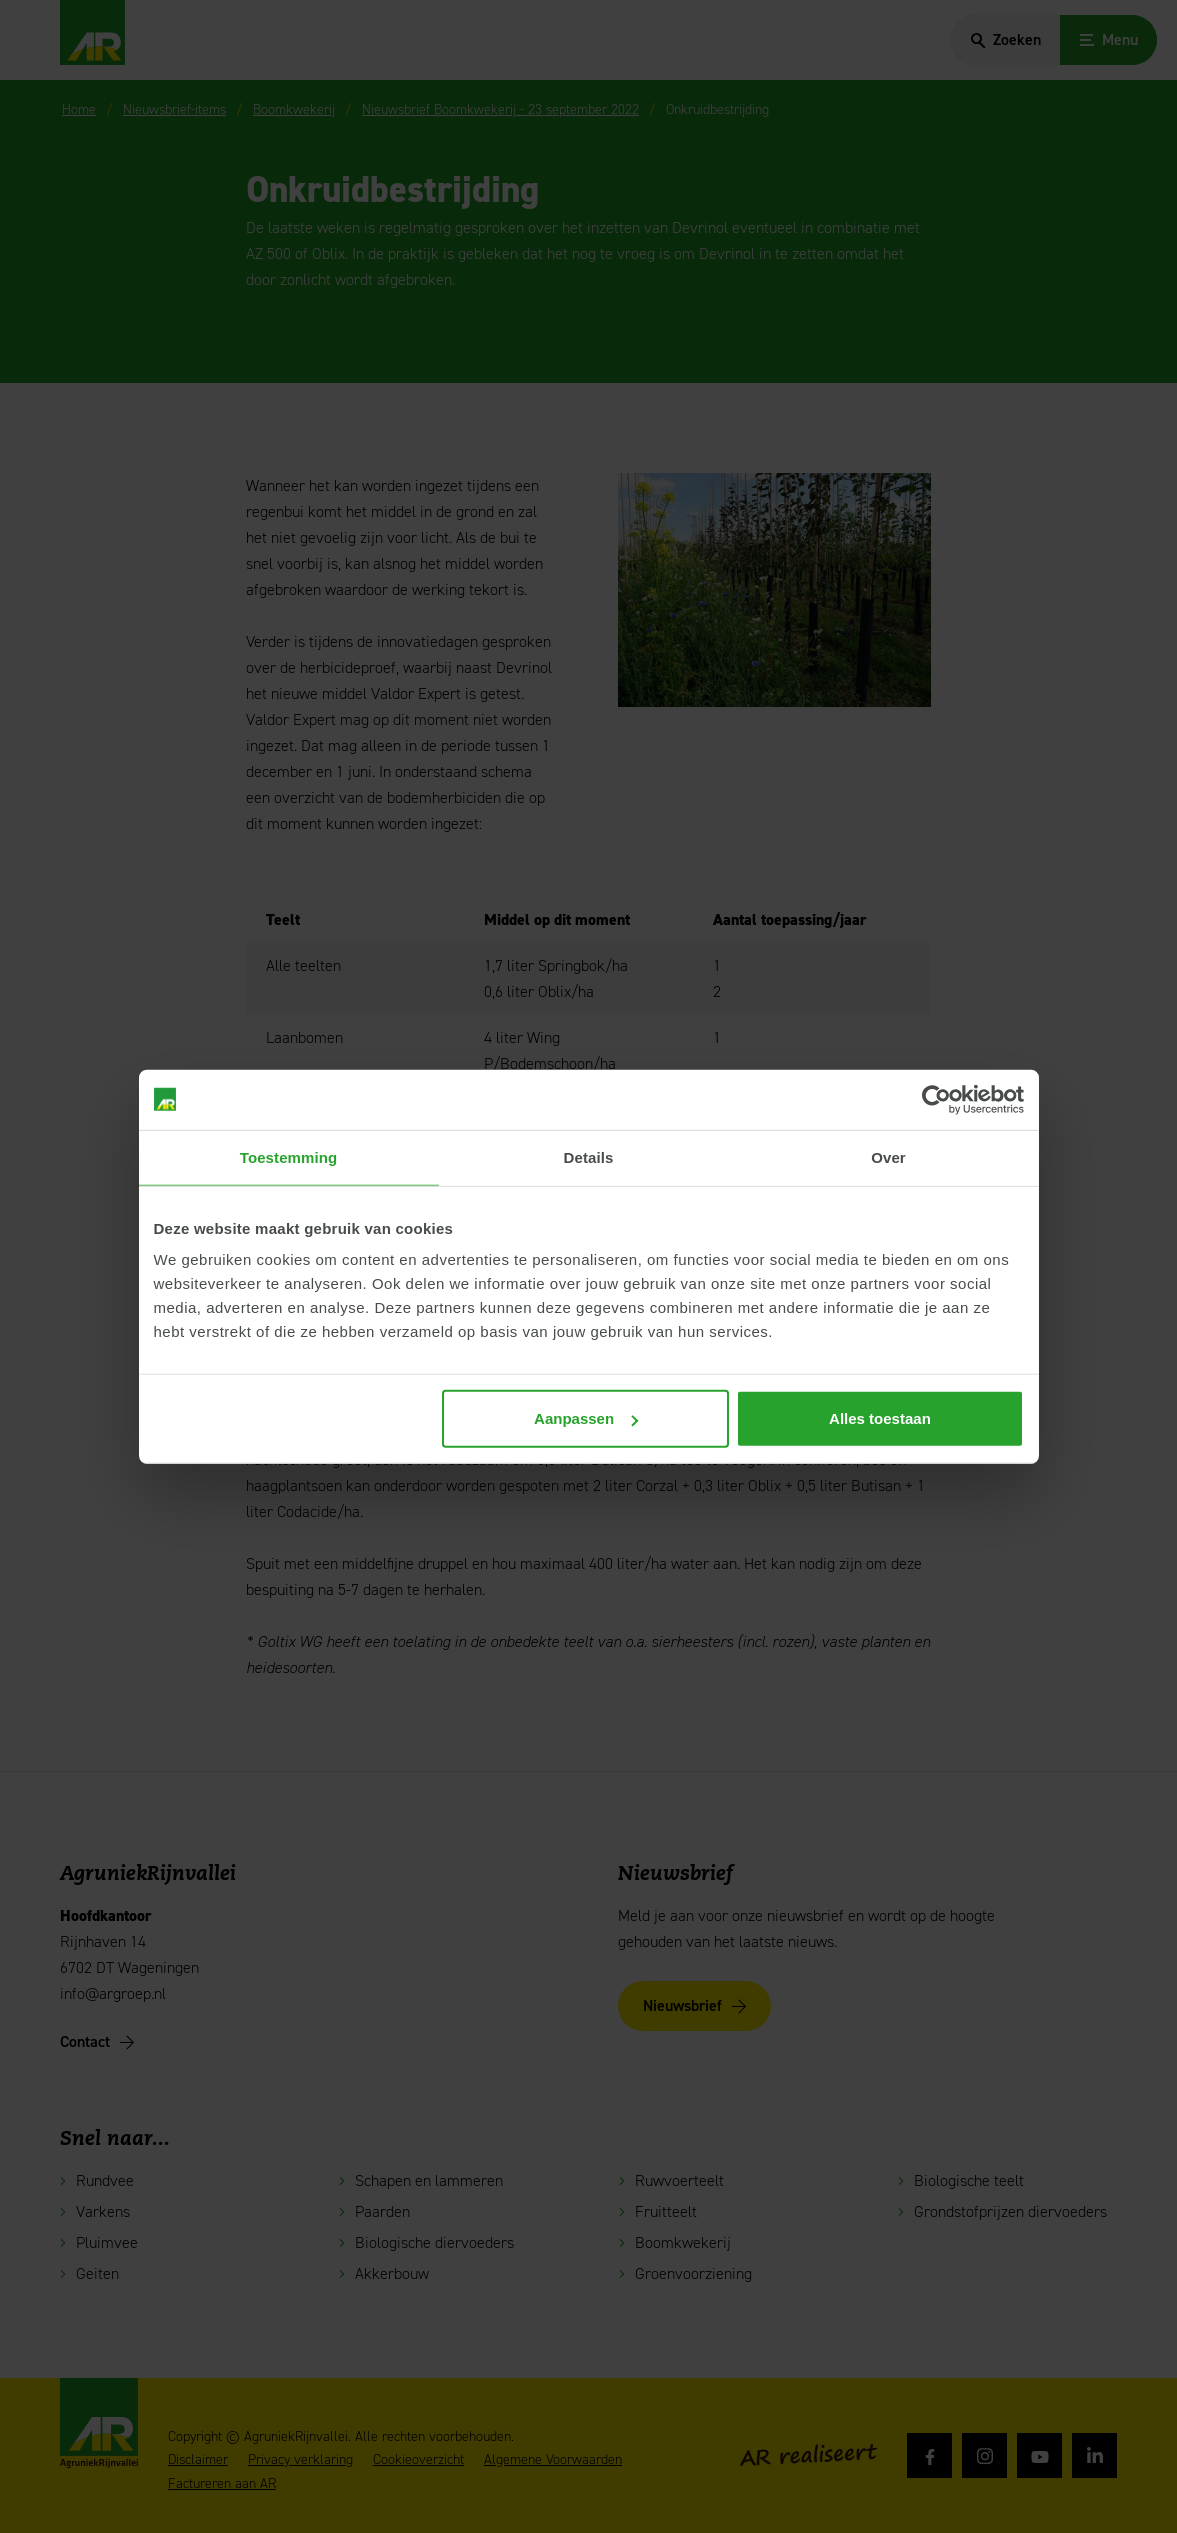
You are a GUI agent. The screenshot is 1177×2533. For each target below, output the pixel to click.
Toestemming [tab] (289, 1156)
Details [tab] (589, 1156)
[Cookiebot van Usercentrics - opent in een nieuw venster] (936, 1099)
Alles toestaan (880, 1418)
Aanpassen (586, 1418)
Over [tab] (888, 1156)
